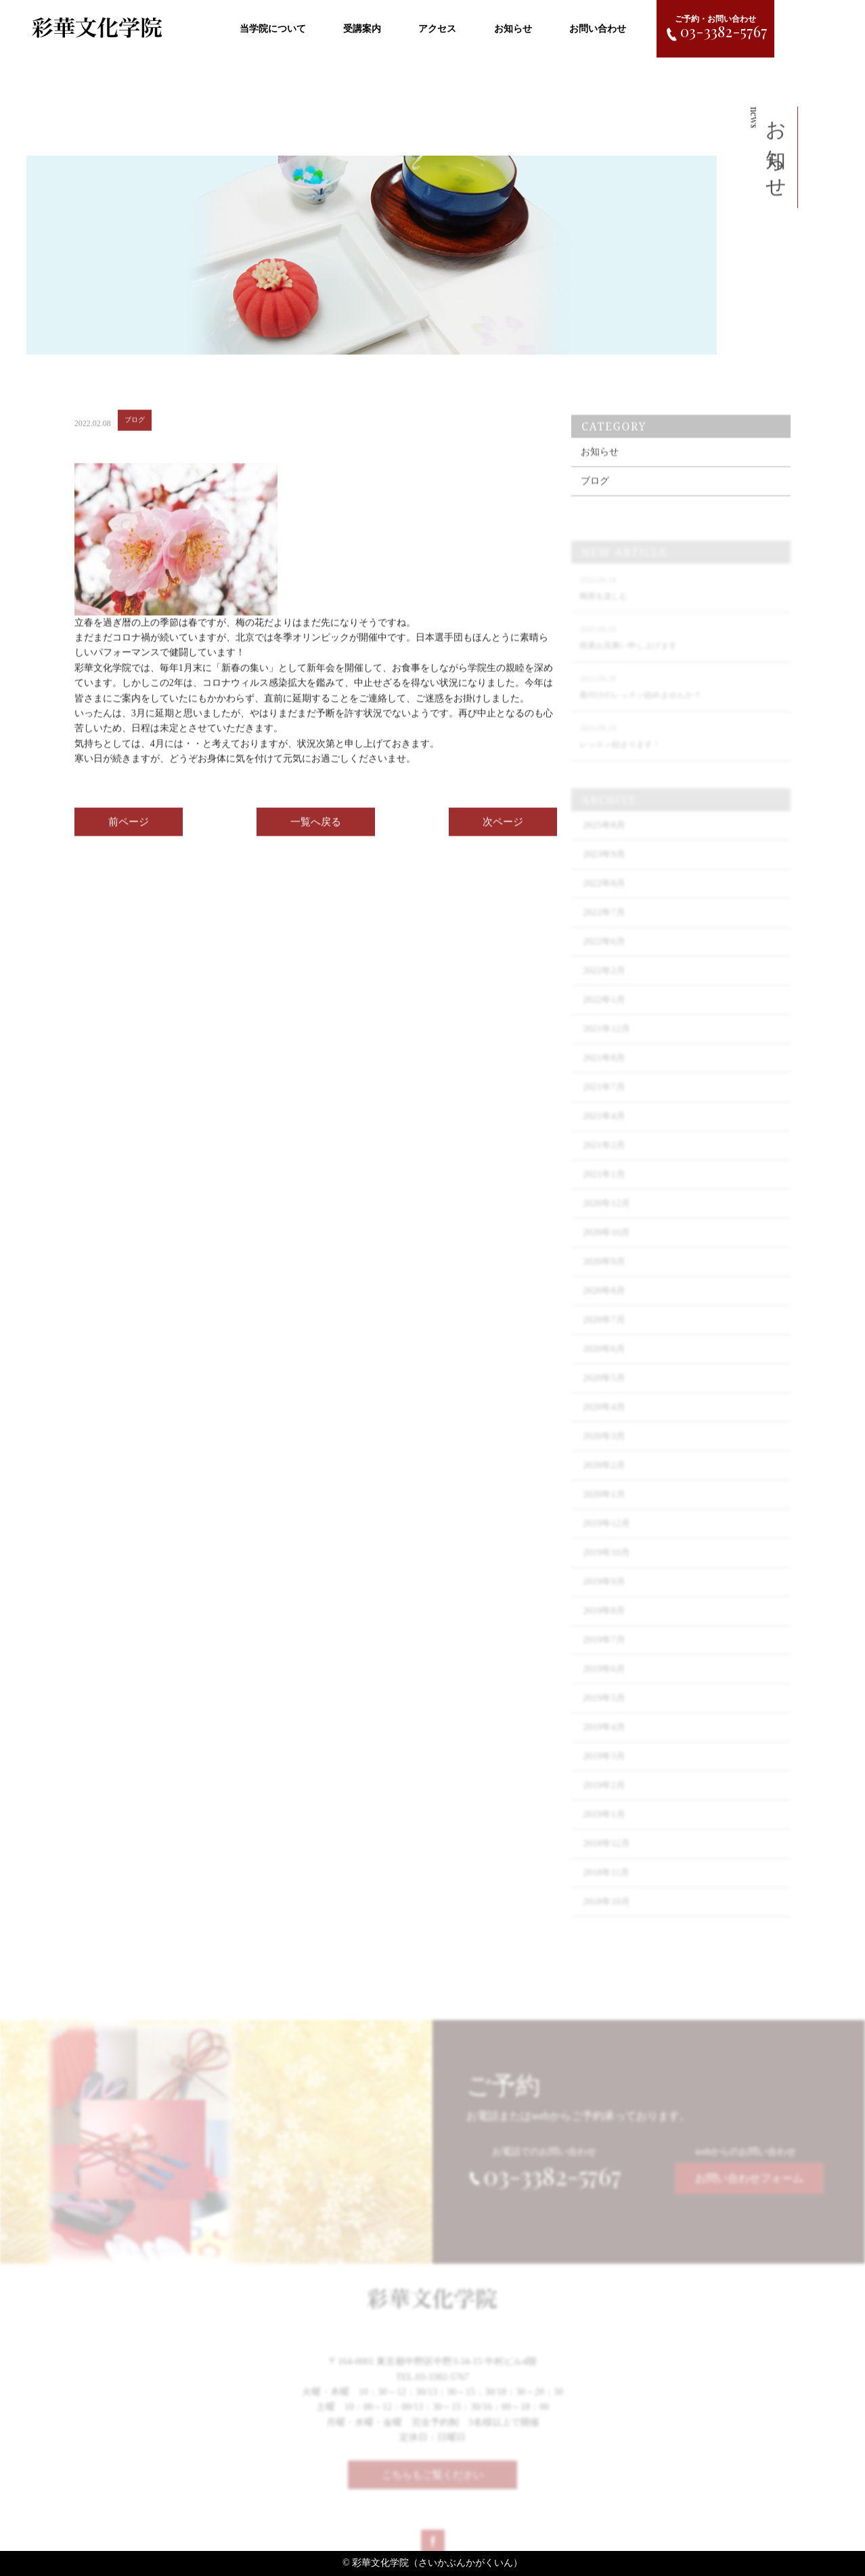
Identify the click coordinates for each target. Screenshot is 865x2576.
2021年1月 (604, 1188)
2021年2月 (604, 1159)
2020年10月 (606, 1246)
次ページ (503, 828)
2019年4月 (604, 1741)
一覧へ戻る (315, 828)
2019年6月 (604, 1682)
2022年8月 (604, 897)
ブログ (595, 494)
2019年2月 (604, 1799)
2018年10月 (606, 1915)
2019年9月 (604, 1595)
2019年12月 (606, 1537)
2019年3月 (604, 1770)
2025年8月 (604, 839)
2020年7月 (604, 1333)
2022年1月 (604, 1013)
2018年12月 (606, 1857)
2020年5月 (604, 1391)
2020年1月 (604, 1508)
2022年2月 (604, 984)
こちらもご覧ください (432, 2481)
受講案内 (362, 29)
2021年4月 (604, 1130)
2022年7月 (604, 926)
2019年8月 (604, 1624)
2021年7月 (604, 1100)
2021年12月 (606, 1042)
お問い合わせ (597, 29)
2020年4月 (604, 1421)
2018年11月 (606, 1886)
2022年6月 (604, 955)
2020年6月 (604, 1362)
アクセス (437, 29)
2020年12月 (606, 1217)
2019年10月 (606, 1566)
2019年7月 (604, 1653)
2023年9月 (604, 868)
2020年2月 (604, 1479)
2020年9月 (604, 1275)
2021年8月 (604, 1071)
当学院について (273, 29)
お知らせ (513, 29)
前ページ (128, 828)
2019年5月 (604, 1712)
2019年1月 (604, 1828)
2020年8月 (604, 1304)
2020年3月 (604, 1450)
